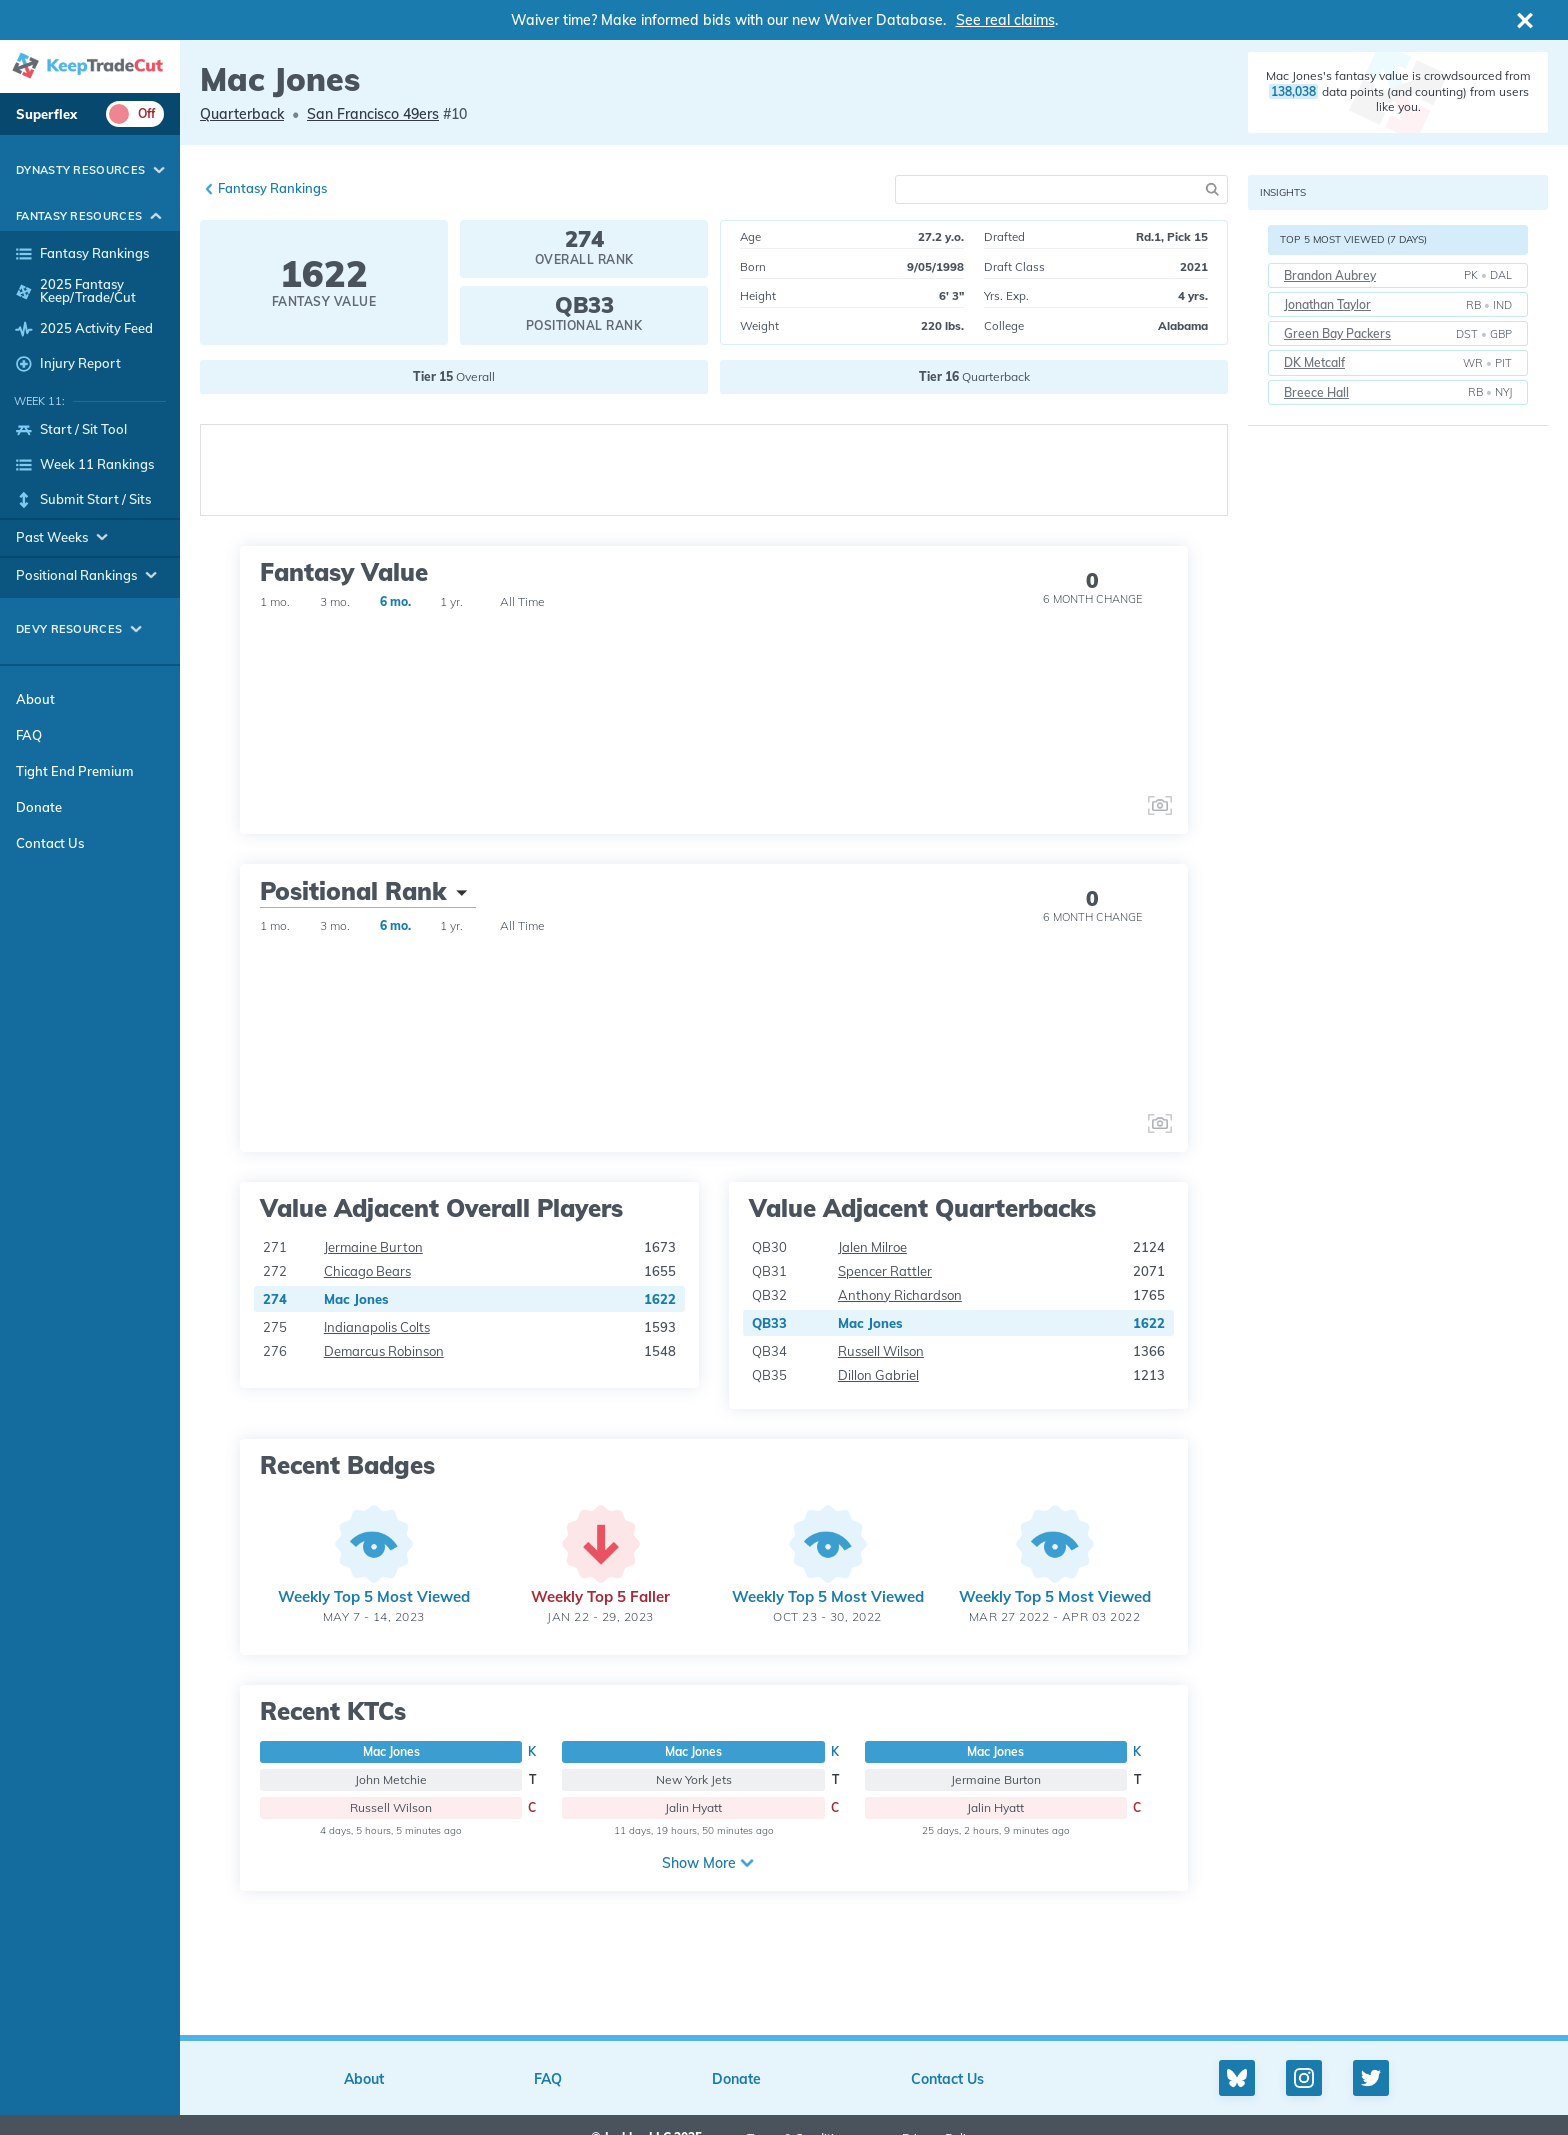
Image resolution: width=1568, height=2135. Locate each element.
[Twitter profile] (1371, 2078)
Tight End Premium (75, 771)
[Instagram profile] (1304, 2078)
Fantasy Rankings (272, 188)
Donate (39, 807)
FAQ (29, 735)
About (35, 699)
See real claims (1005, 20)
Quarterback (242, 114)
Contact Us (50, 843)
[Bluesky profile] (1237, 2078)
